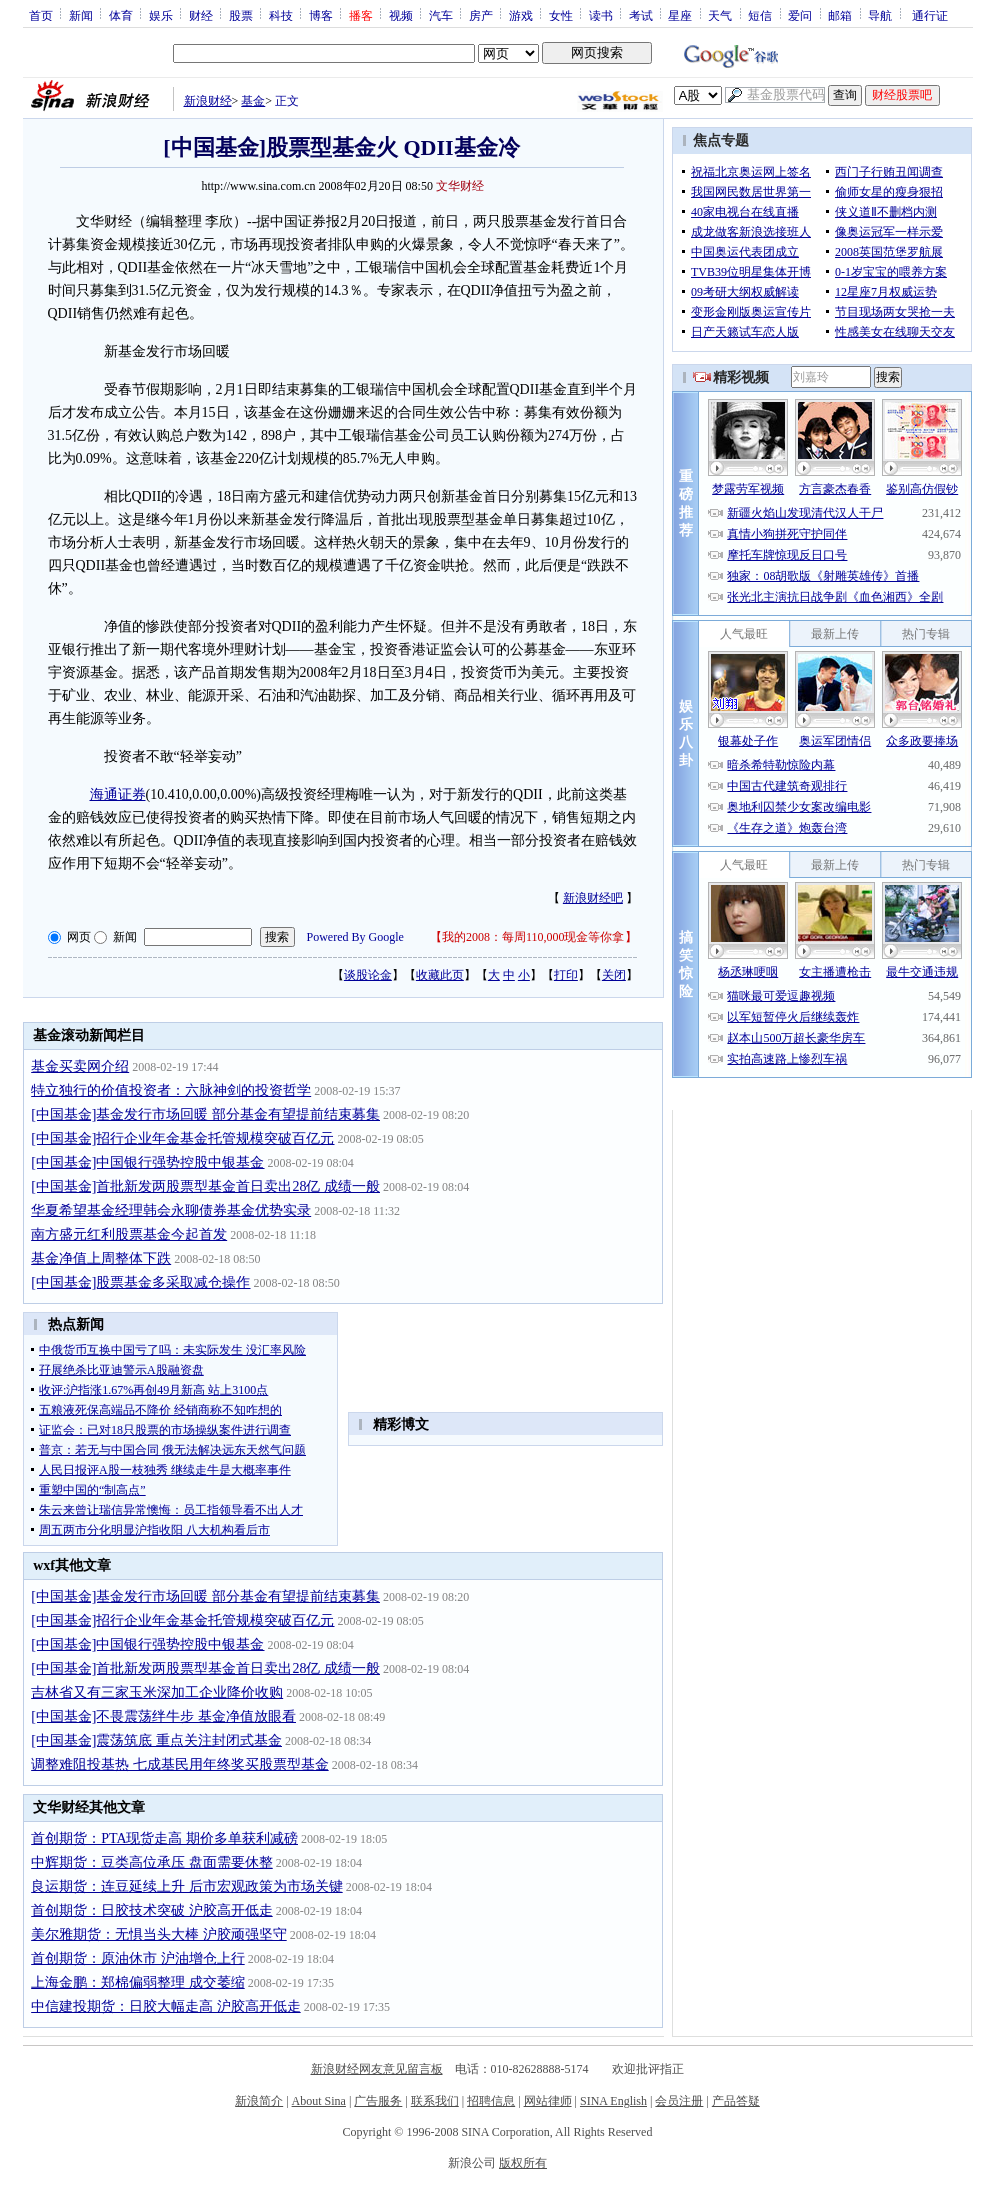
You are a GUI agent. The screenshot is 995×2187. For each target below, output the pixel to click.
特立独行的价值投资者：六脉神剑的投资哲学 (171, 1090)
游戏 (521, 15)
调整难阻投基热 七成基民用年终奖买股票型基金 (180, 1764)
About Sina (319, 2101)
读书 (601, 15)
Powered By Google (355, 937)
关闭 (614, 975)
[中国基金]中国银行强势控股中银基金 (147, 1162)
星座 (680, 15)
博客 (321, 15)
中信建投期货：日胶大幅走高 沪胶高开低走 (166, 2006)
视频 (401, 15)
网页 (79, 937)
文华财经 (460, 186)
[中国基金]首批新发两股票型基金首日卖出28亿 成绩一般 (205, 1186)
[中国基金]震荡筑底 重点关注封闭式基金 (156, 1740)
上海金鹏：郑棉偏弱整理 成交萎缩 (138, 1982)
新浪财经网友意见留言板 (377, 2069)
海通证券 (118, 794)
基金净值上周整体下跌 (101, 1258)
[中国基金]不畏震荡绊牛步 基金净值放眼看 (163, 1716)
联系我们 (435, 2101)
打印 (566, 975)
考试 (641, 15)
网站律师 (548, 2101)
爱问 (800, 15)
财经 (201, 15)
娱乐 (161, 15)
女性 (561, 15)
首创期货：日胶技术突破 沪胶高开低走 (152, 1910)
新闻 (81, 15)
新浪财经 (208, 101)
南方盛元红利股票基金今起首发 (129, 1234)
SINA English (613, 2101)
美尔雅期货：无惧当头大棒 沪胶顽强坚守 (159, 1934)
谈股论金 (368, 975)
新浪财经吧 (593, 898)
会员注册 (679, 2101)
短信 (760, 15)
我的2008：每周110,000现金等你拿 (533, 937)
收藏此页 (440, 975)
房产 (481, 15)
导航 (880, 15)
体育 (121, 15)
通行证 (930, 15)
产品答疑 (736, 2101)
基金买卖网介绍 (80, 1066)
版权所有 (523, 2163)
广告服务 (378, 2101)
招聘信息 (491, 2101)
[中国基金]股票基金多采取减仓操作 (140, 1282)
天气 (720, 15)
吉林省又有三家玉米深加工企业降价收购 (157, 1692)
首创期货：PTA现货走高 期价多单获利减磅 (164, 1838)
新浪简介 (259, 2101)
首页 (41, 15)
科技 (281, 15)
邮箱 (840, 15)
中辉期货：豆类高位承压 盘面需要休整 (152, 1862)
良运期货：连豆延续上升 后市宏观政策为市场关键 (187, 1886)
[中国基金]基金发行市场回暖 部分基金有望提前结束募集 (205, 1114)
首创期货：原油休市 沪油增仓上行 (138, 1958)
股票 (241, 15)
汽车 (441, 15)
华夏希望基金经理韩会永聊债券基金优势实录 (171, 1210)
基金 (253, 101)
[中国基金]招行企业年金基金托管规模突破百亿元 (182, 1138)
